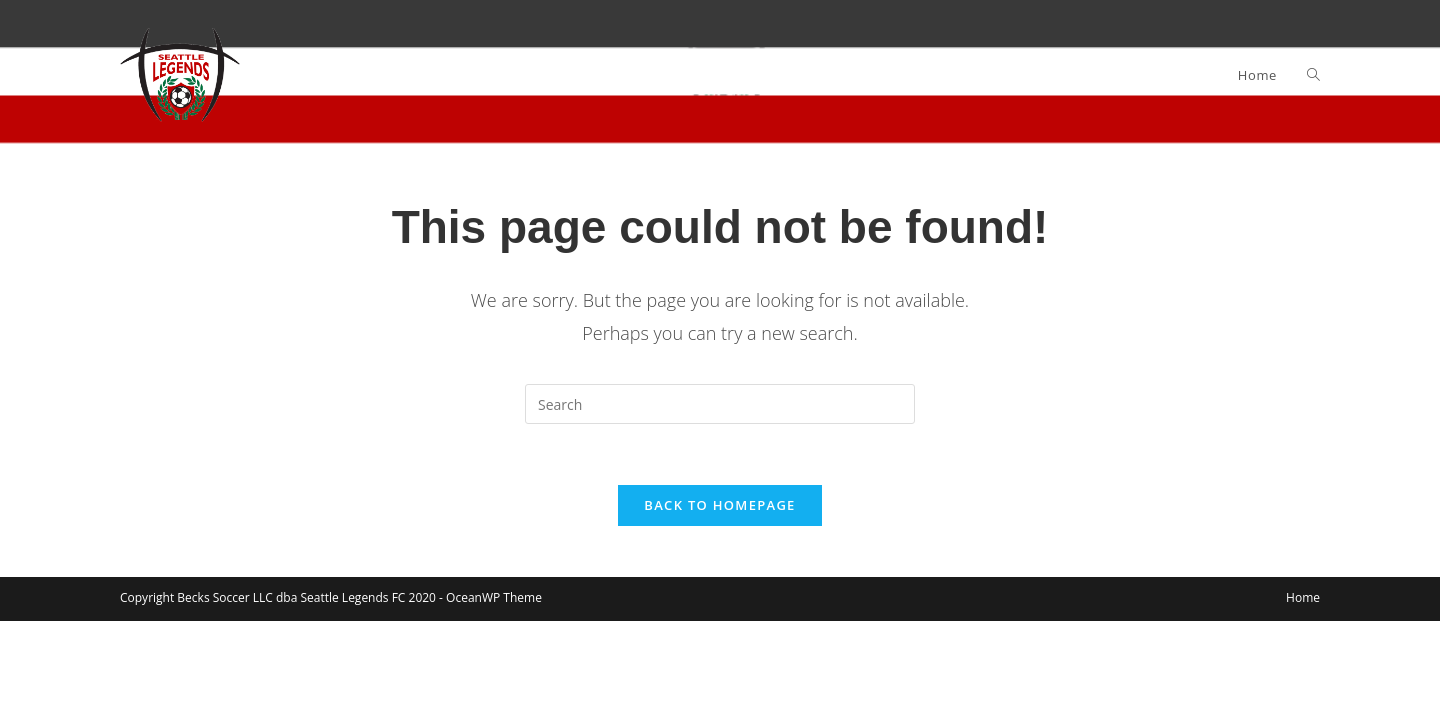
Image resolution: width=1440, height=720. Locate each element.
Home (1303, 597)
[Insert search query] (720, 404)
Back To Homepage (719, 505)
